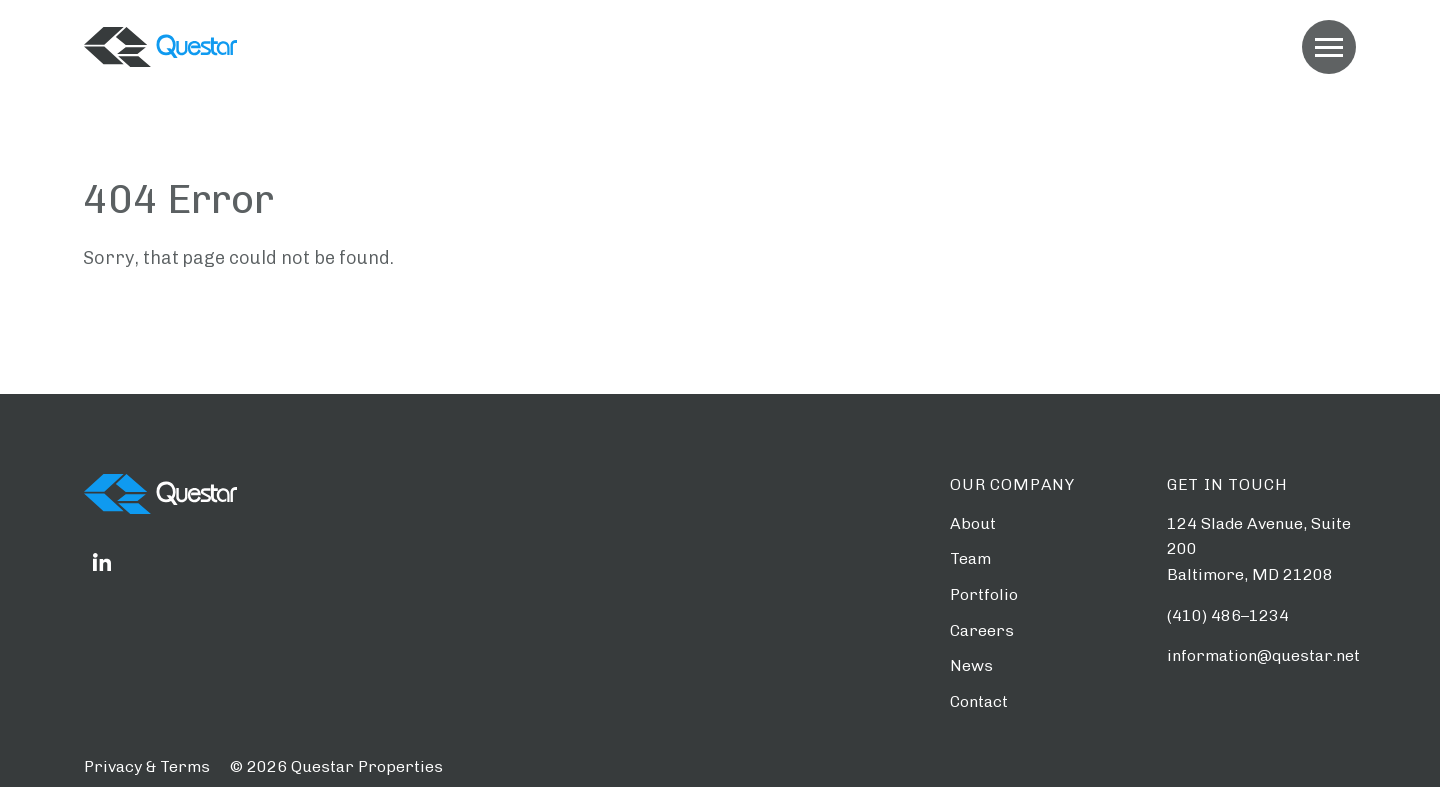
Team (970, 558)
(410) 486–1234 (1228, 615)
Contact (979, 701)
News (971, 665)
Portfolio (984, 594)
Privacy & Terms (147, 766)
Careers (982, 630)
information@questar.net (1263, 655)
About (973, 523)
